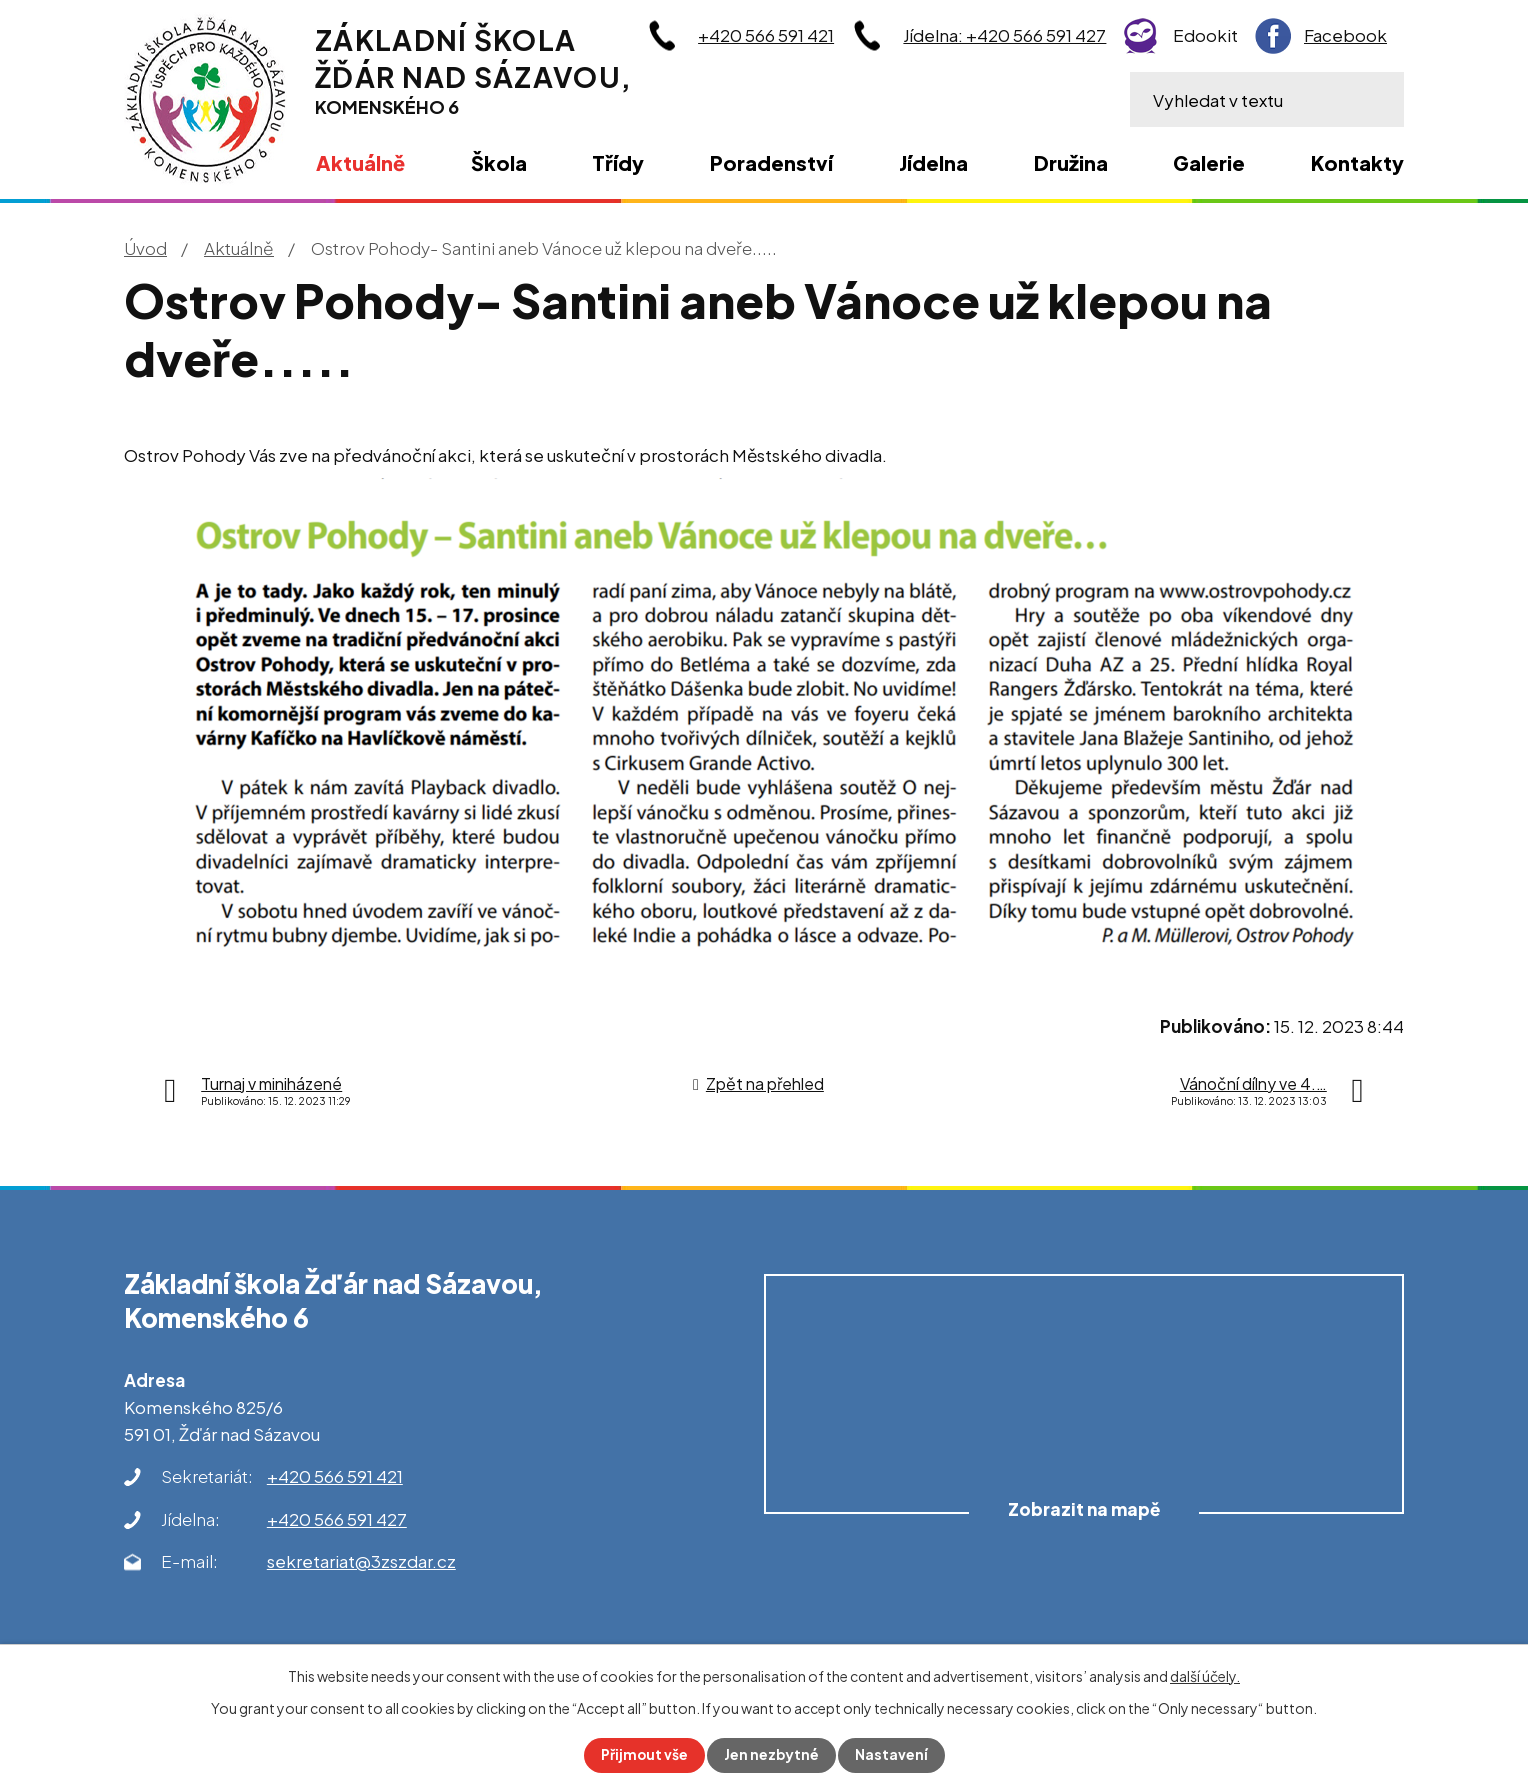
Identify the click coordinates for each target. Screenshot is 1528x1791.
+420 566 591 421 (766, 35)
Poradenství (771, 162)
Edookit (1205, 35)
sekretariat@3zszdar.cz (361, 1561)
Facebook (1345, 35)
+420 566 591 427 (337, 1519)
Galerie (1209, 162)
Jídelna (933, 162)
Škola (499, 162)
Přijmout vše (644, 1755)
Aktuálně (239, 248)
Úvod (145, 248)
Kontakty (1357, 162)
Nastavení (892, 1755)
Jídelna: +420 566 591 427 (1004, 35)
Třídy (618, 162)
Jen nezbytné (772, 1755)
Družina (1071, 162)
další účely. (1205, 1676)
